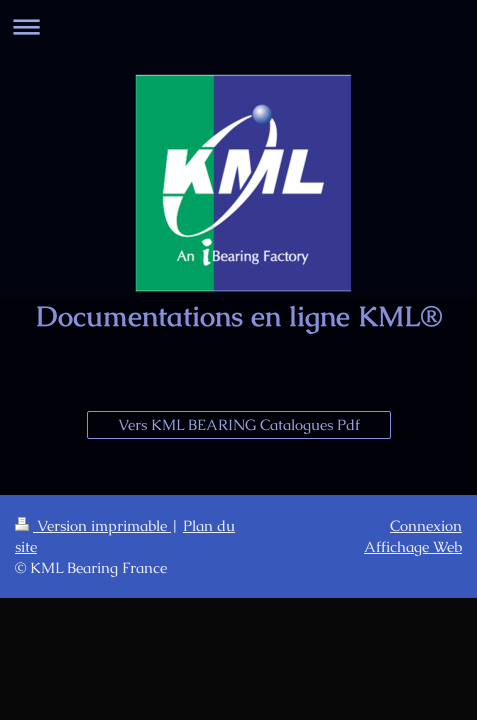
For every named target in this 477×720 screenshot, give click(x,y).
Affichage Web (413, 546)
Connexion (426, 525)
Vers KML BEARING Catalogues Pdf (239, 424)
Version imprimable (93, 525)
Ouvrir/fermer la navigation (238, 26)
